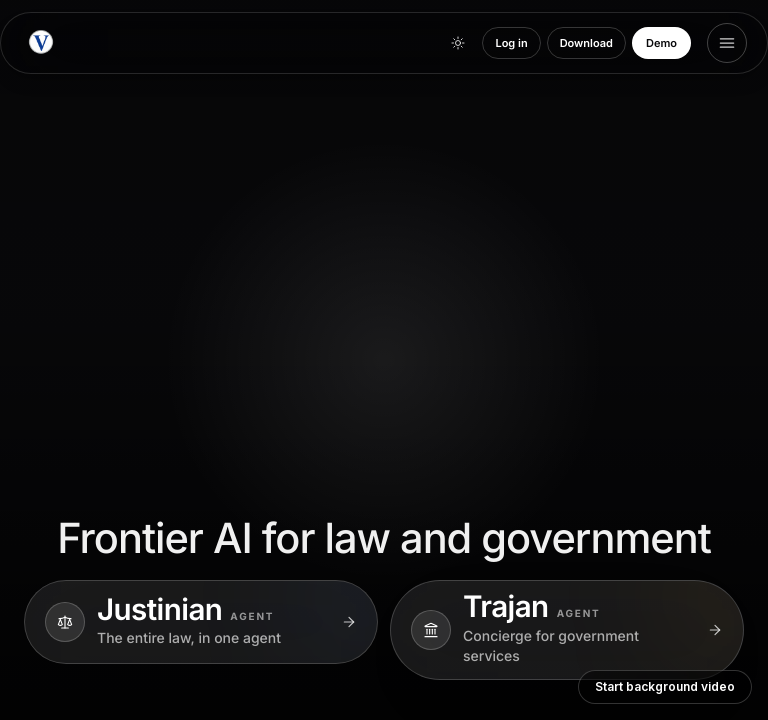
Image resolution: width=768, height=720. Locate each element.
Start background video (665, 686)
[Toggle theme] (458, 43)
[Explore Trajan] (567, 630)
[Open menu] (727, 43)
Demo (661, 43)
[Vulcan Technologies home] (41, 43)
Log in (511, 43)
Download (586, 43)
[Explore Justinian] (201, 622)
